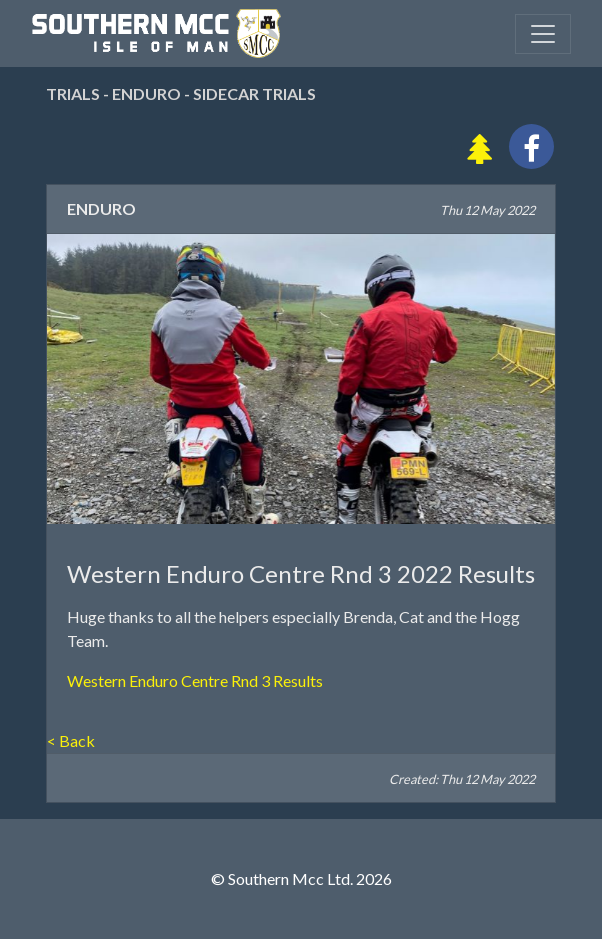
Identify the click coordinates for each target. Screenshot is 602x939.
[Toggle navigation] (543, 34)
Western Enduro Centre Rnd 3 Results (195, 680)
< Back (71, 740)
